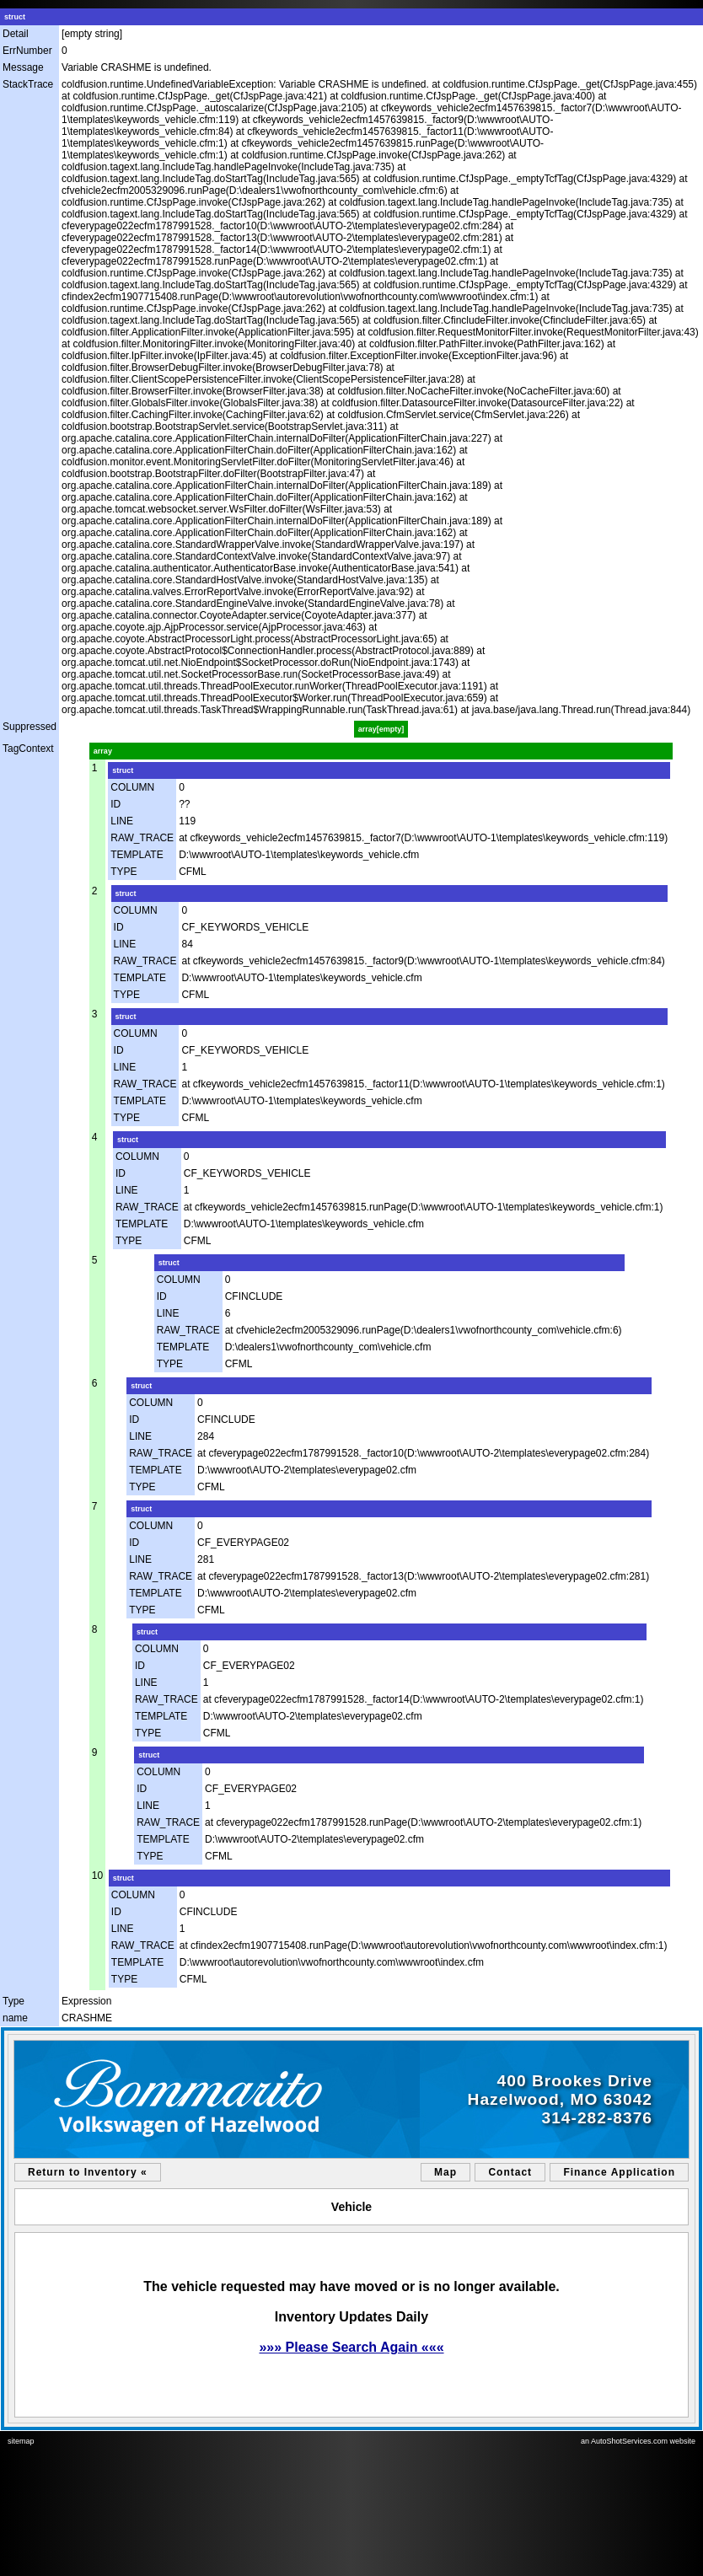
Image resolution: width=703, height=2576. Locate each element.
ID (115, 804)
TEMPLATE (136, 855)
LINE (121, 821)
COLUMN (132, 787)
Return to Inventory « (88, 2172)
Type (13, 2001)
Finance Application (619, 2172)
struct (14, 17)
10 (97, 1875)
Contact (510, 2172)
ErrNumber (27, 50)
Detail (16, 34)
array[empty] (381, 729)
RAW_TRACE (142, 838)
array (103, 751)
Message (23, 67)
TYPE (123, 871)
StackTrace (28, 84)
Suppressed (29, 727)
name (15, 2018)
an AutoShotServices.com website (638, 2441)
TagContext (28, 748)
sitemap (21, 2441)
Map (445, 2172)
